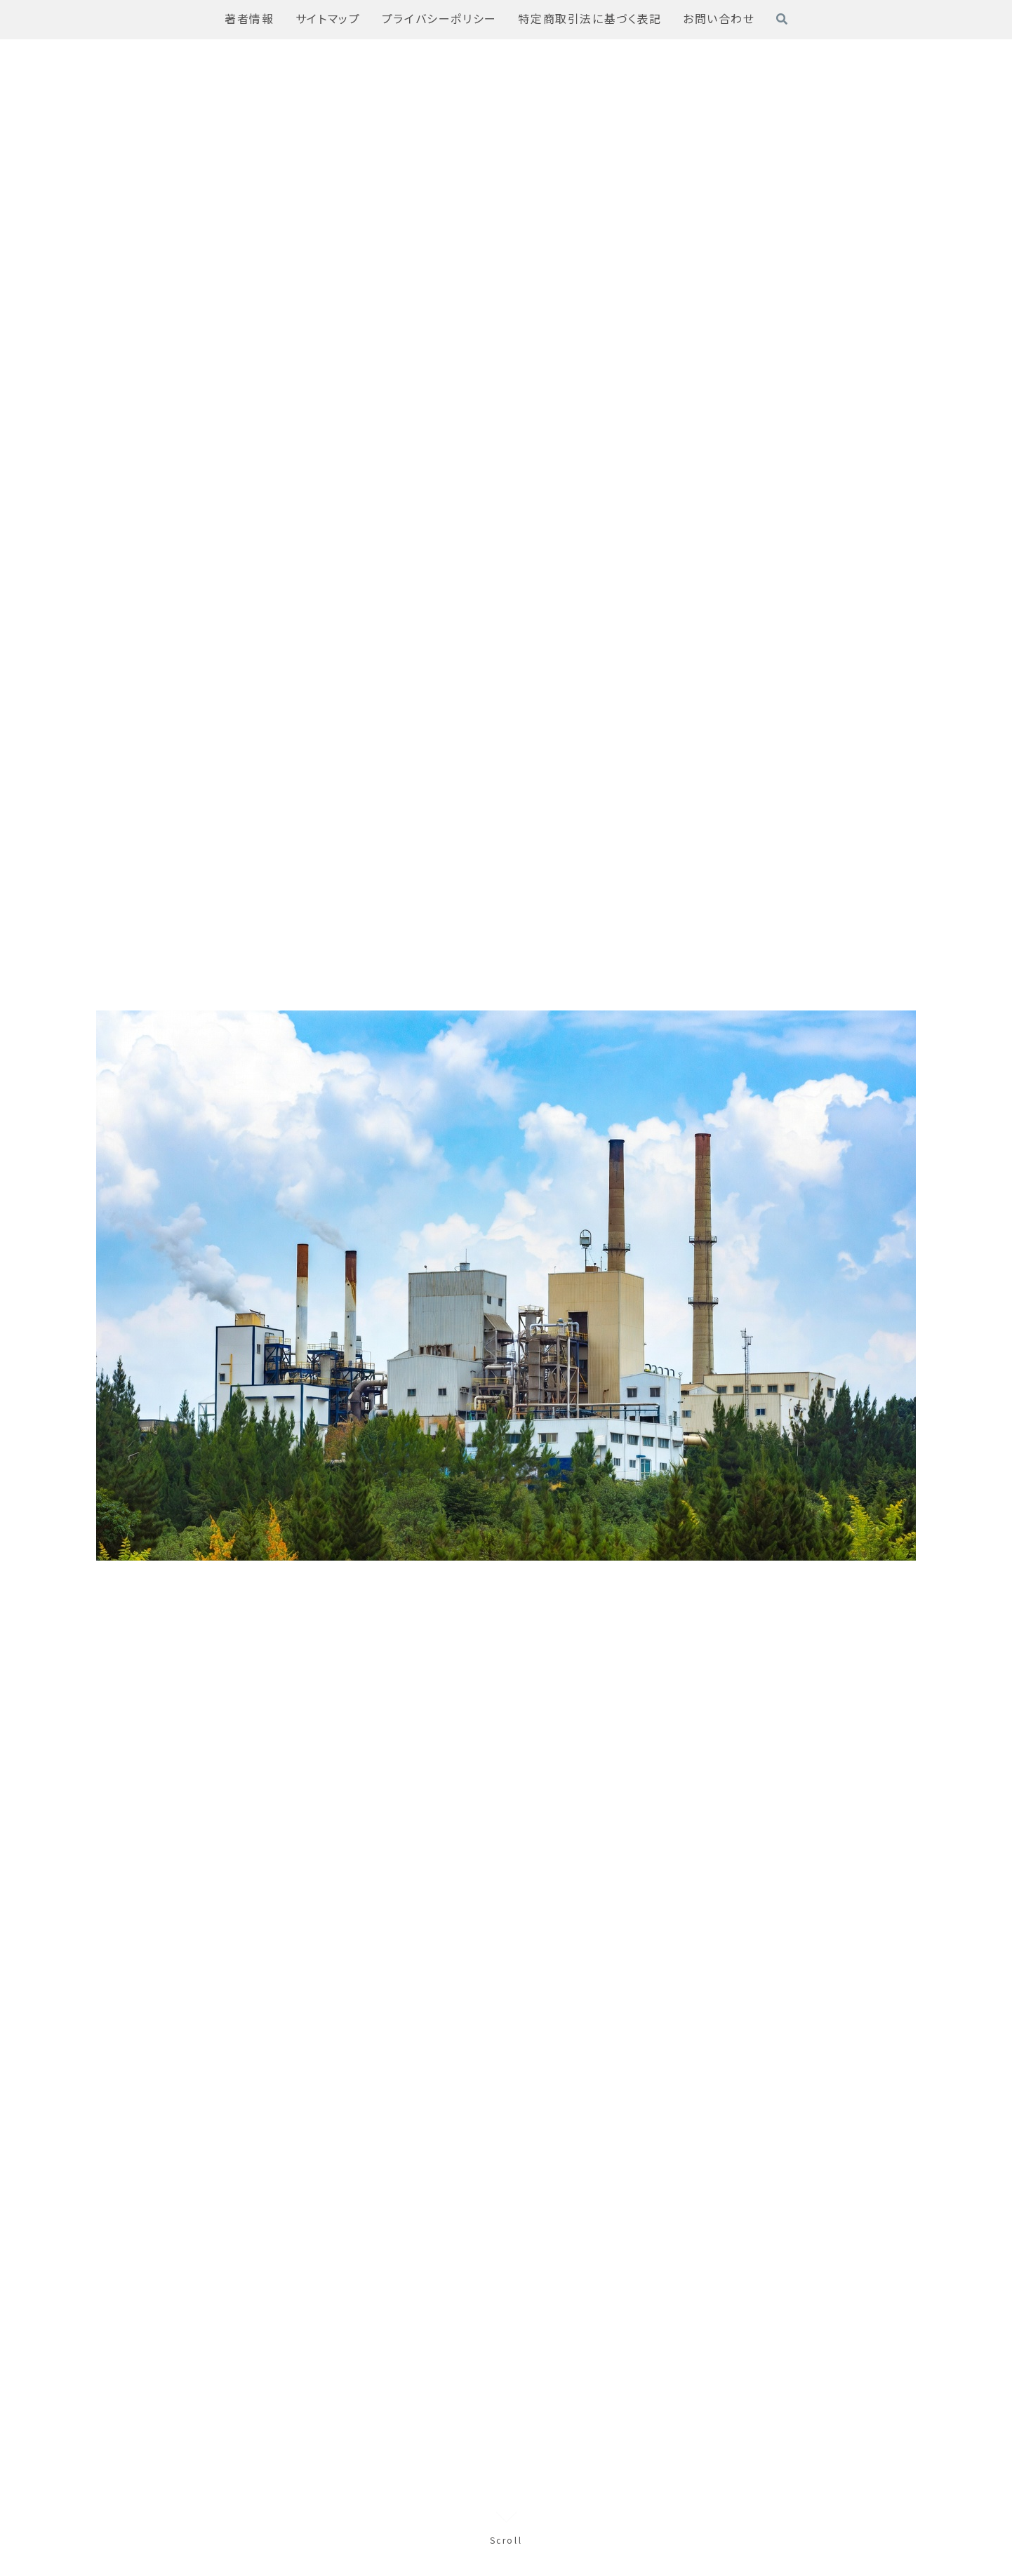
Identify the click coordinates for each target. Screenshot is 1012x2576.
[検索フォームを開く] (781, 19)
